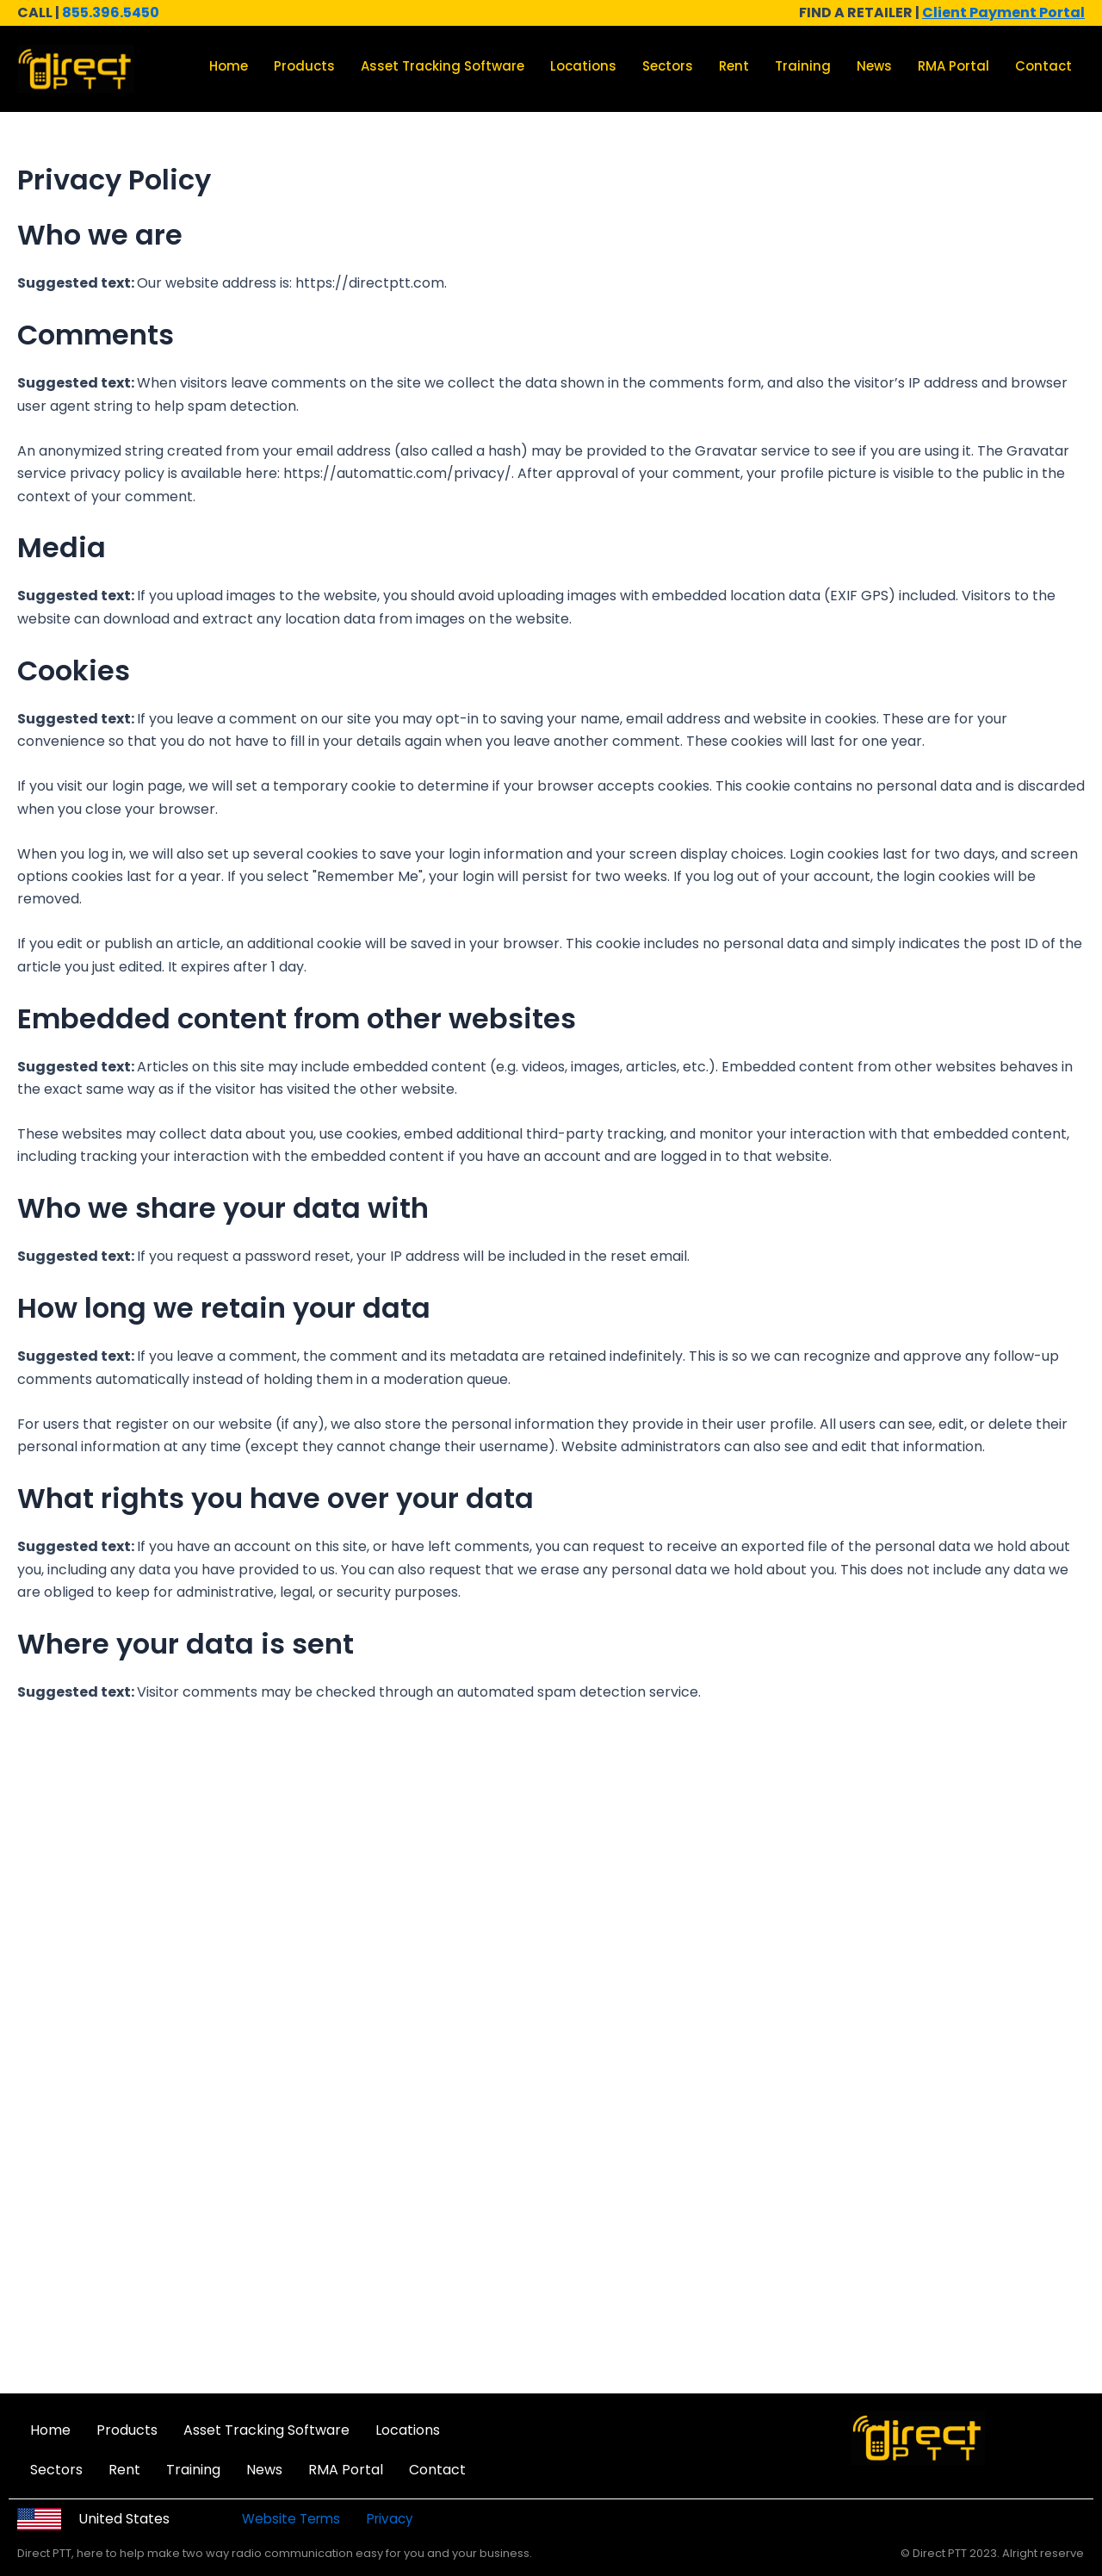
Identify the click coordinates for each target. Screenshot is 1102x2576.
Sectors (667, 66)
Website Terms (293, 2519)
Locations (583, 66)
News (874, 66)
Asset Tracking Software (442, 66)
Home (228, 66)
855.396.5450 (110, 12)
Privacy (392, 2519)
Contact (1043, 66)
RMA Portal (953, 66)
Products (304, 66)
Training (803, 66)
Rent (734, 66)
